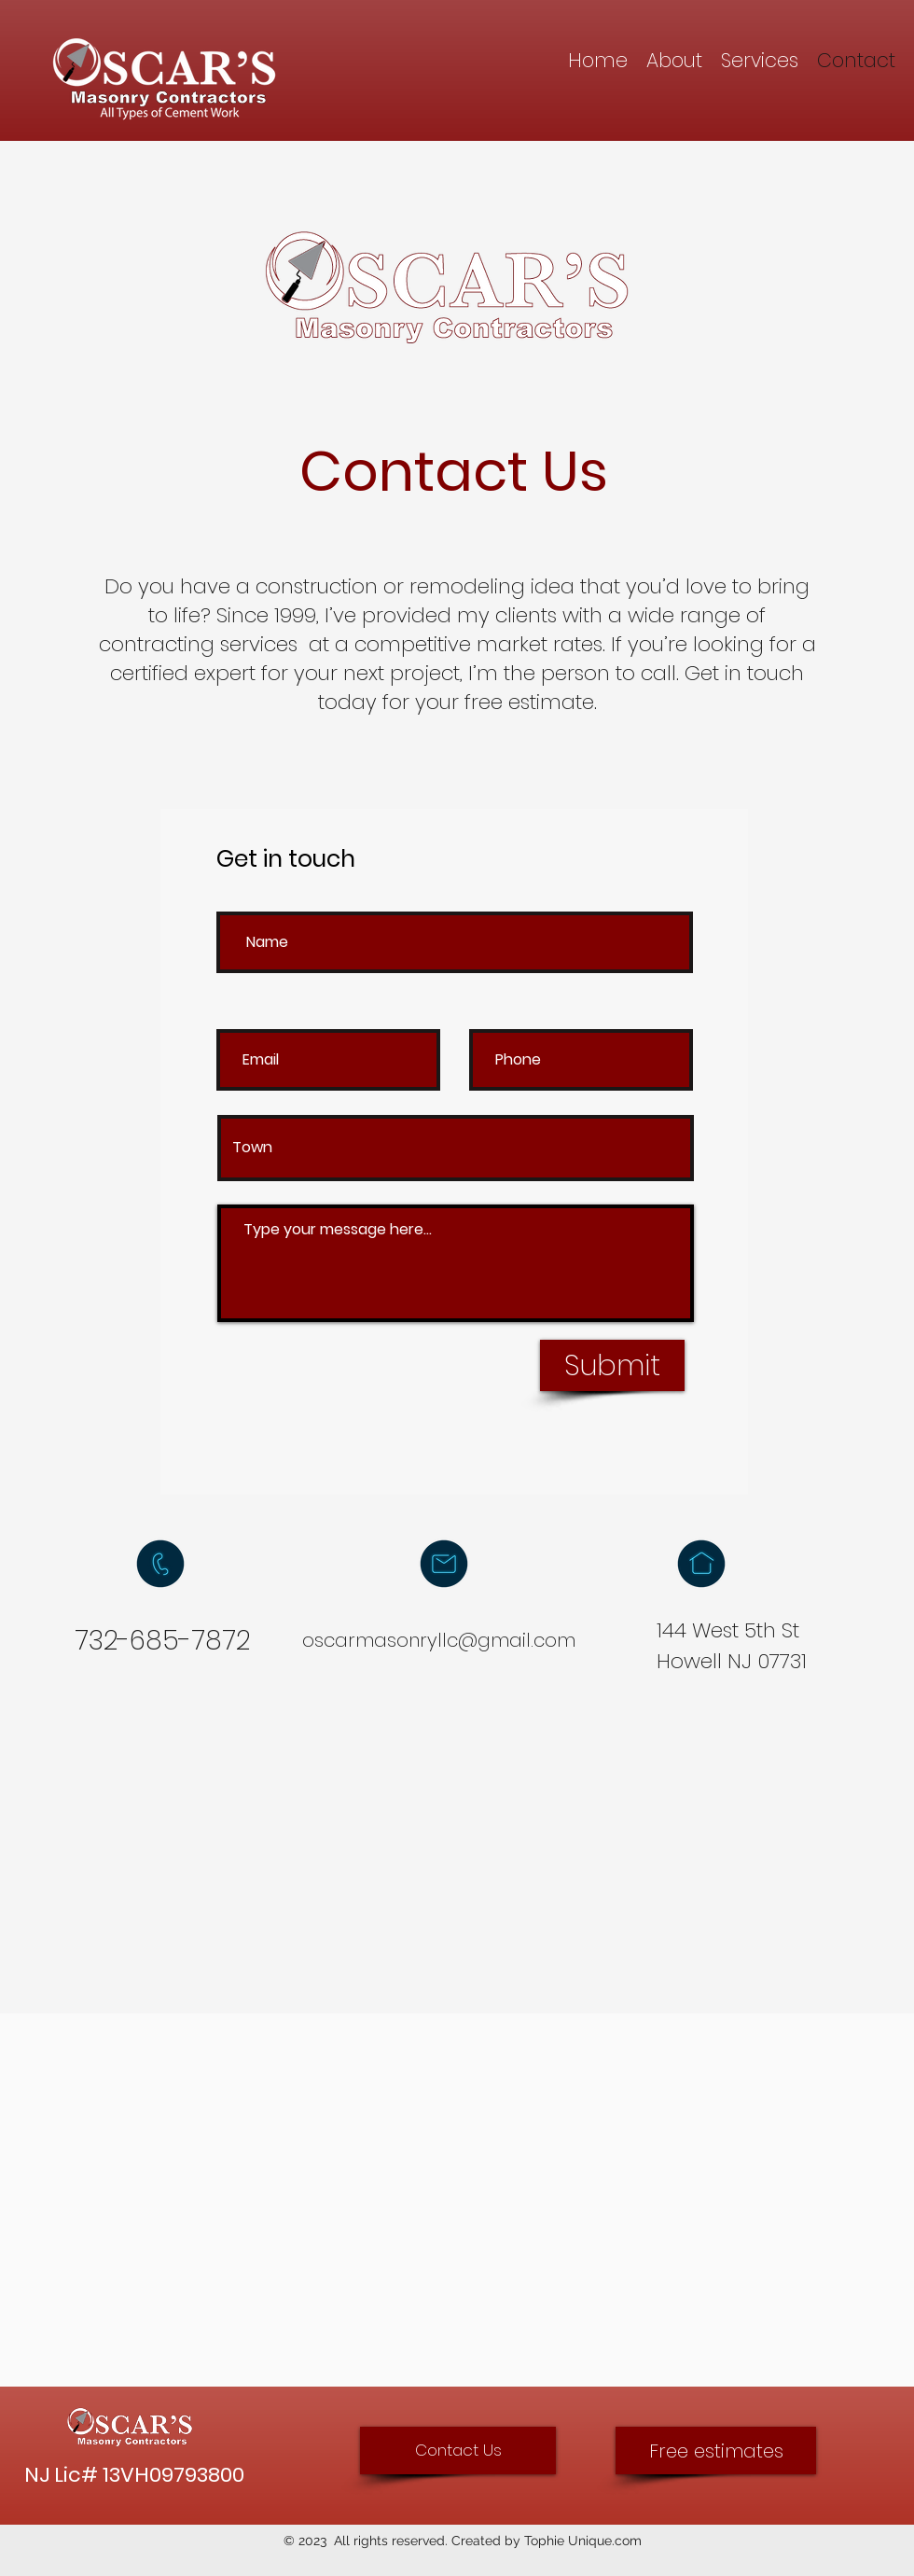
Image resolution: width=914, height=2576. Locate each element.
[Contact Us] (458, 2450)
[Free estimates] (716, 2450)
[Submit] (612, 1365)
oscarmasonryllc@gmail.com (438, 1640)
